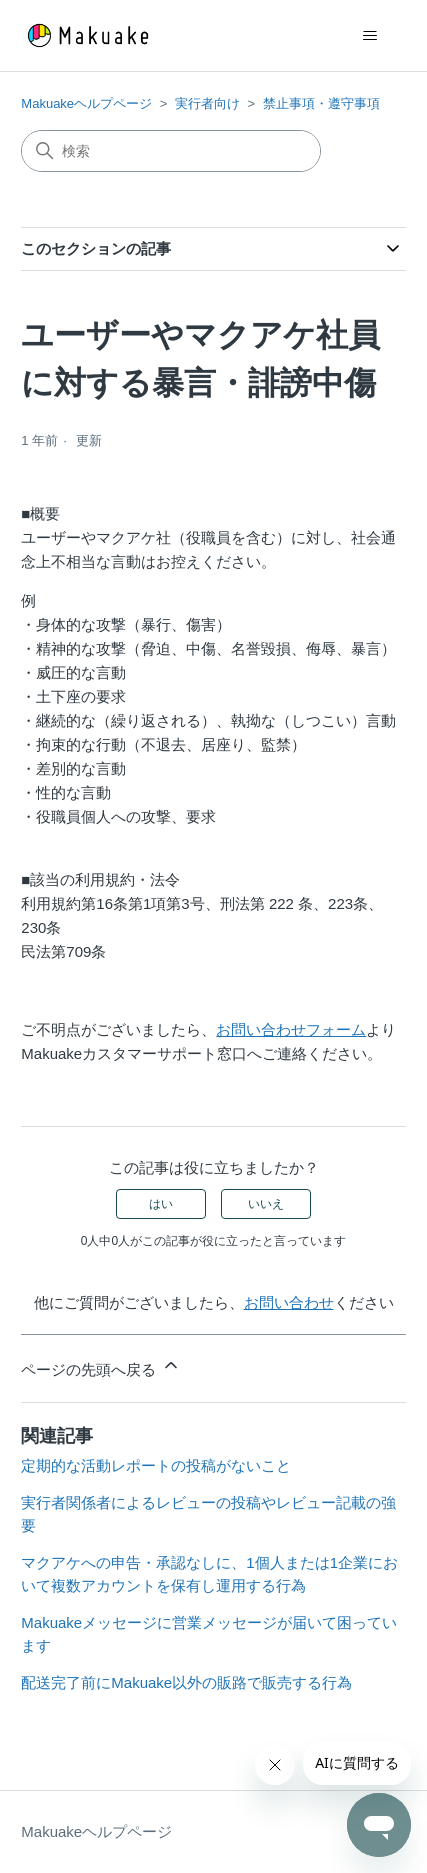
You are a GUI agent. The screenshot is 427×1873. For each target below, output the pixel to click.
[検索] (171, 151)
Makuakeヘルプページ (86, 103)
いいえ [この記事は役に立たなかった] (266, 1204)
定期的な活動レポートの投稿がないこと (156, 1465)
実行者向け (207, 103)
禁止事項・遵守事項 (321, 103)
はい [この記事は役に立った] (161, 1204)
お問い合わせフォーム (291, 1029)
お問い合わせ (289, 1302)
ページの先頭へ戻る (100, 1366)
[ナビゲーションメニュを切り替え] (370, 36)
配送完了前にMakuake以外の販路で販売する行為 (186, 1682)
